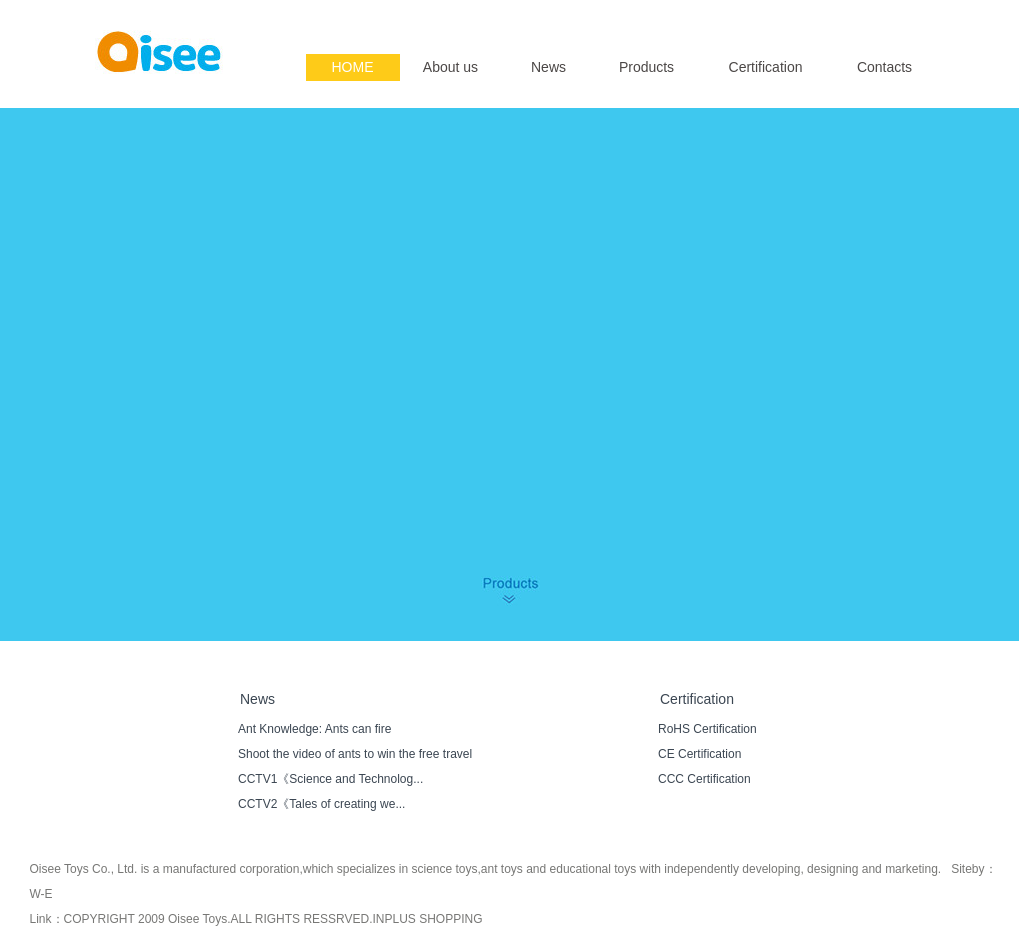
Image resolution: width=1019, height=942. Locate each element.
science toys (444, 869)
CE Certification (699, 754)
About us (450, 67)
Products (646, 67)
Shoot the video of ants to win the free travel (355, 754)
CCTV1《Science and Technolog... (330, 779)
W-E (41, 894)
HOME (353, 67)
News (548, 67)
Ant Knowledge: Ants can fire (314, 729)
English (863, 16)
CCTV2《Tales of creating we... (321, 804)
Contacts (884, 67)
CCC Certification (704, 779)
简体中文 (917, 16)
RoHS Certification (707, 729)
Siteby (967, 869)
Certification (766, 67)
